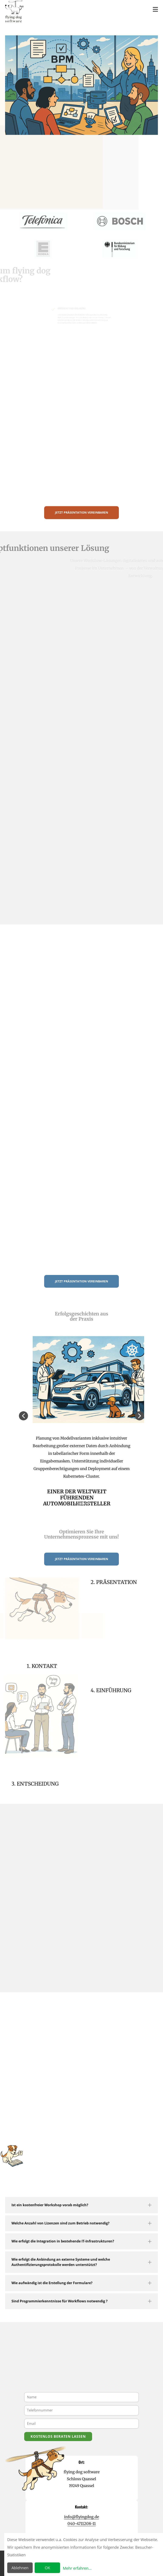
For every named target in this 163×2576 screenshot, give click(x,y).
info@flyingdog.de (81, 2516)
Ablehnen (19, 2567)
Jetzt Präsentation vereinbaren (81, 512)
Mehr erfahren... (77, 2568)
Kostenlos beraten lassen (58, 2436)
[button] (23, 1415)
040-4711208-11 (81, 2523)
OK (47, 2567)
